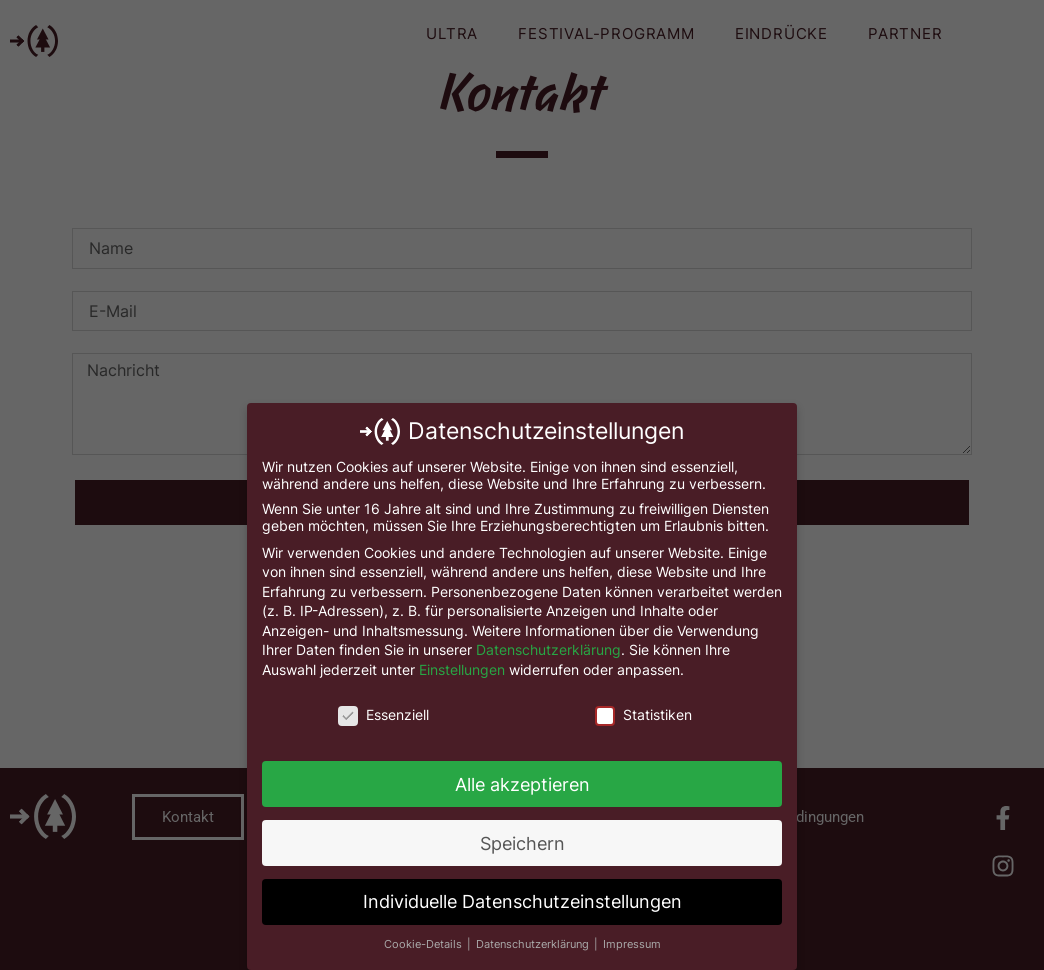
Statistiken (643, 714)
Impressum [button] (632, 944)
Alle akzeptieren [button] (522, 784)
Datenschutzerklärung (548, 649)
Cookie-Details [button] (424, 944)
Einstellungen (462, 669)
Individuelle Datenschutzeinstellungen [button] (522, 901)
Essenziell (383, 714)
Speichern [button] (522, 843)
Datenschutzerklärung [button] (534, 944)
